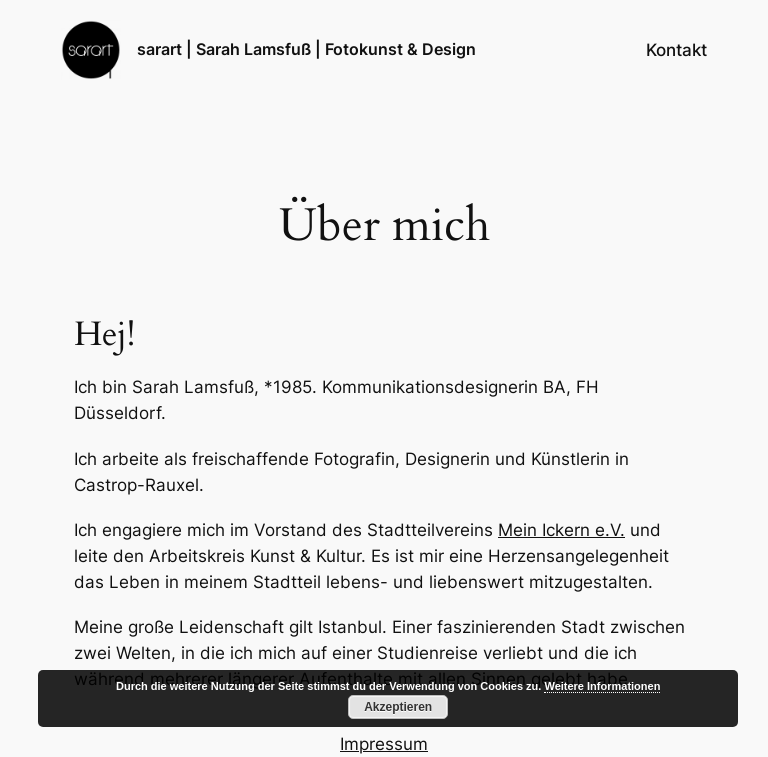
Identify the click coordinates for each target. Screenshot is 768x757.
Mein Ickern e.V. (561, 530)
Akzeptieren (398, 707)
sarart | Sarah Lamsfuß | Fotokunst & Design (306, 49)
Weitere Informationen (602, 686)
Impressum (384, 744)
